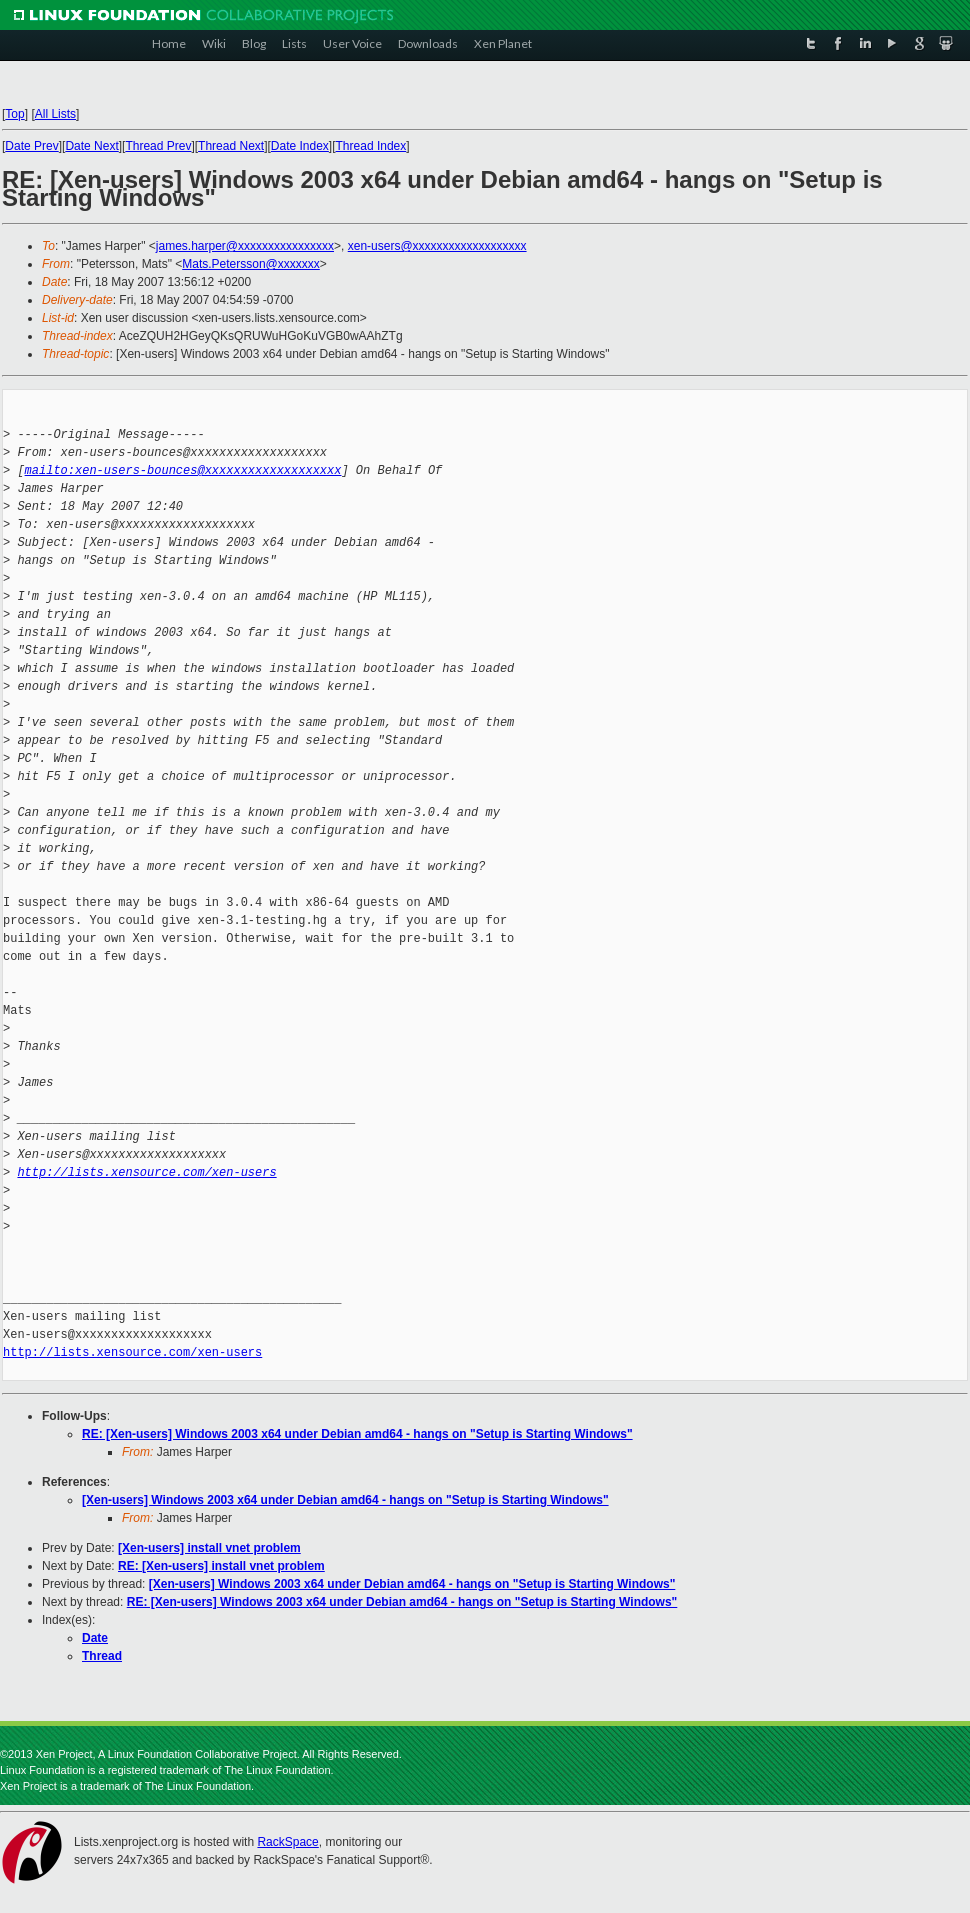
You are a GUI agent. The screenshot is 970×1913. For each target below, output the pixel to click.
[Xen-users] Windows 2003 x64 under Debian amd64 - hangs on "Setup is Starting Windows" (345, 1500)
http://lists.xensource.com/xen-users (146, 1172)
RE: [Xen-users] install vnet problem (221, 1566)
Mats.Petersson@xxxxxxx (251, 264)
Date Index (300, 146)
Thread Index (371, 146)
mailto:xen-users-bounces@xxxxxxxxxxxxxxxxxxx (183, 470)
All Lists (55, 114)
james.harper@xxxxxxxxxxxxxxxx (245, 246)
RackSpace (287, 1842)
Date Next (91, 146)
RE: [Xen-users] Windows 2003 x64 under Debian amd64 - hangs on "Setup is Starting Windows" (357, 1434)
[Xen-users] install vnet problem (209, 1548)
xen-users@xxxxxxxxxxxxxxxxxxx (437, 246)
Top (14, 114)
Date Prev (31, 146)
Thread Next (231, 146)
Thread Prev (158, 146)
